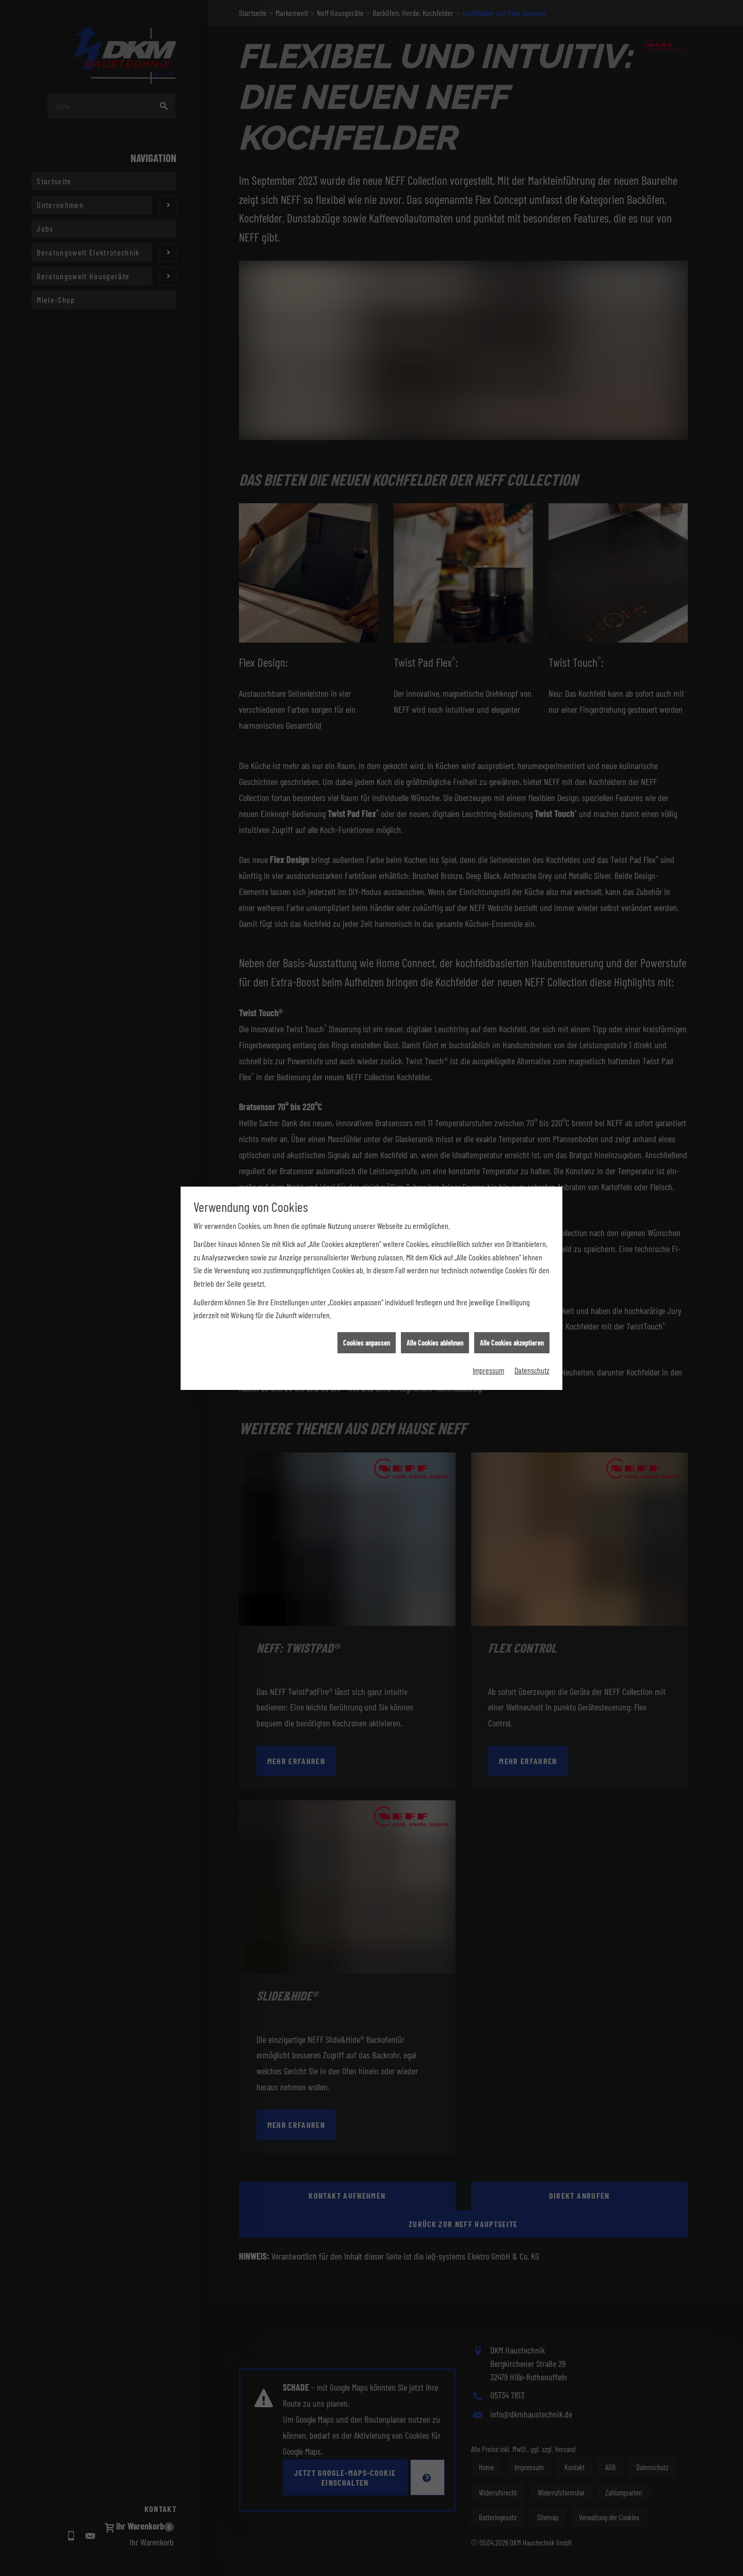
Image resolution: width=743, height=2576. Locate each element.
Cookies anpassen (366, 329)
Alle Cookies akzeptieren (512, 329)
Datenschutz (532, 357)
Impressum (488, 357)
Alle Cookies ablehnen (435, 329)
